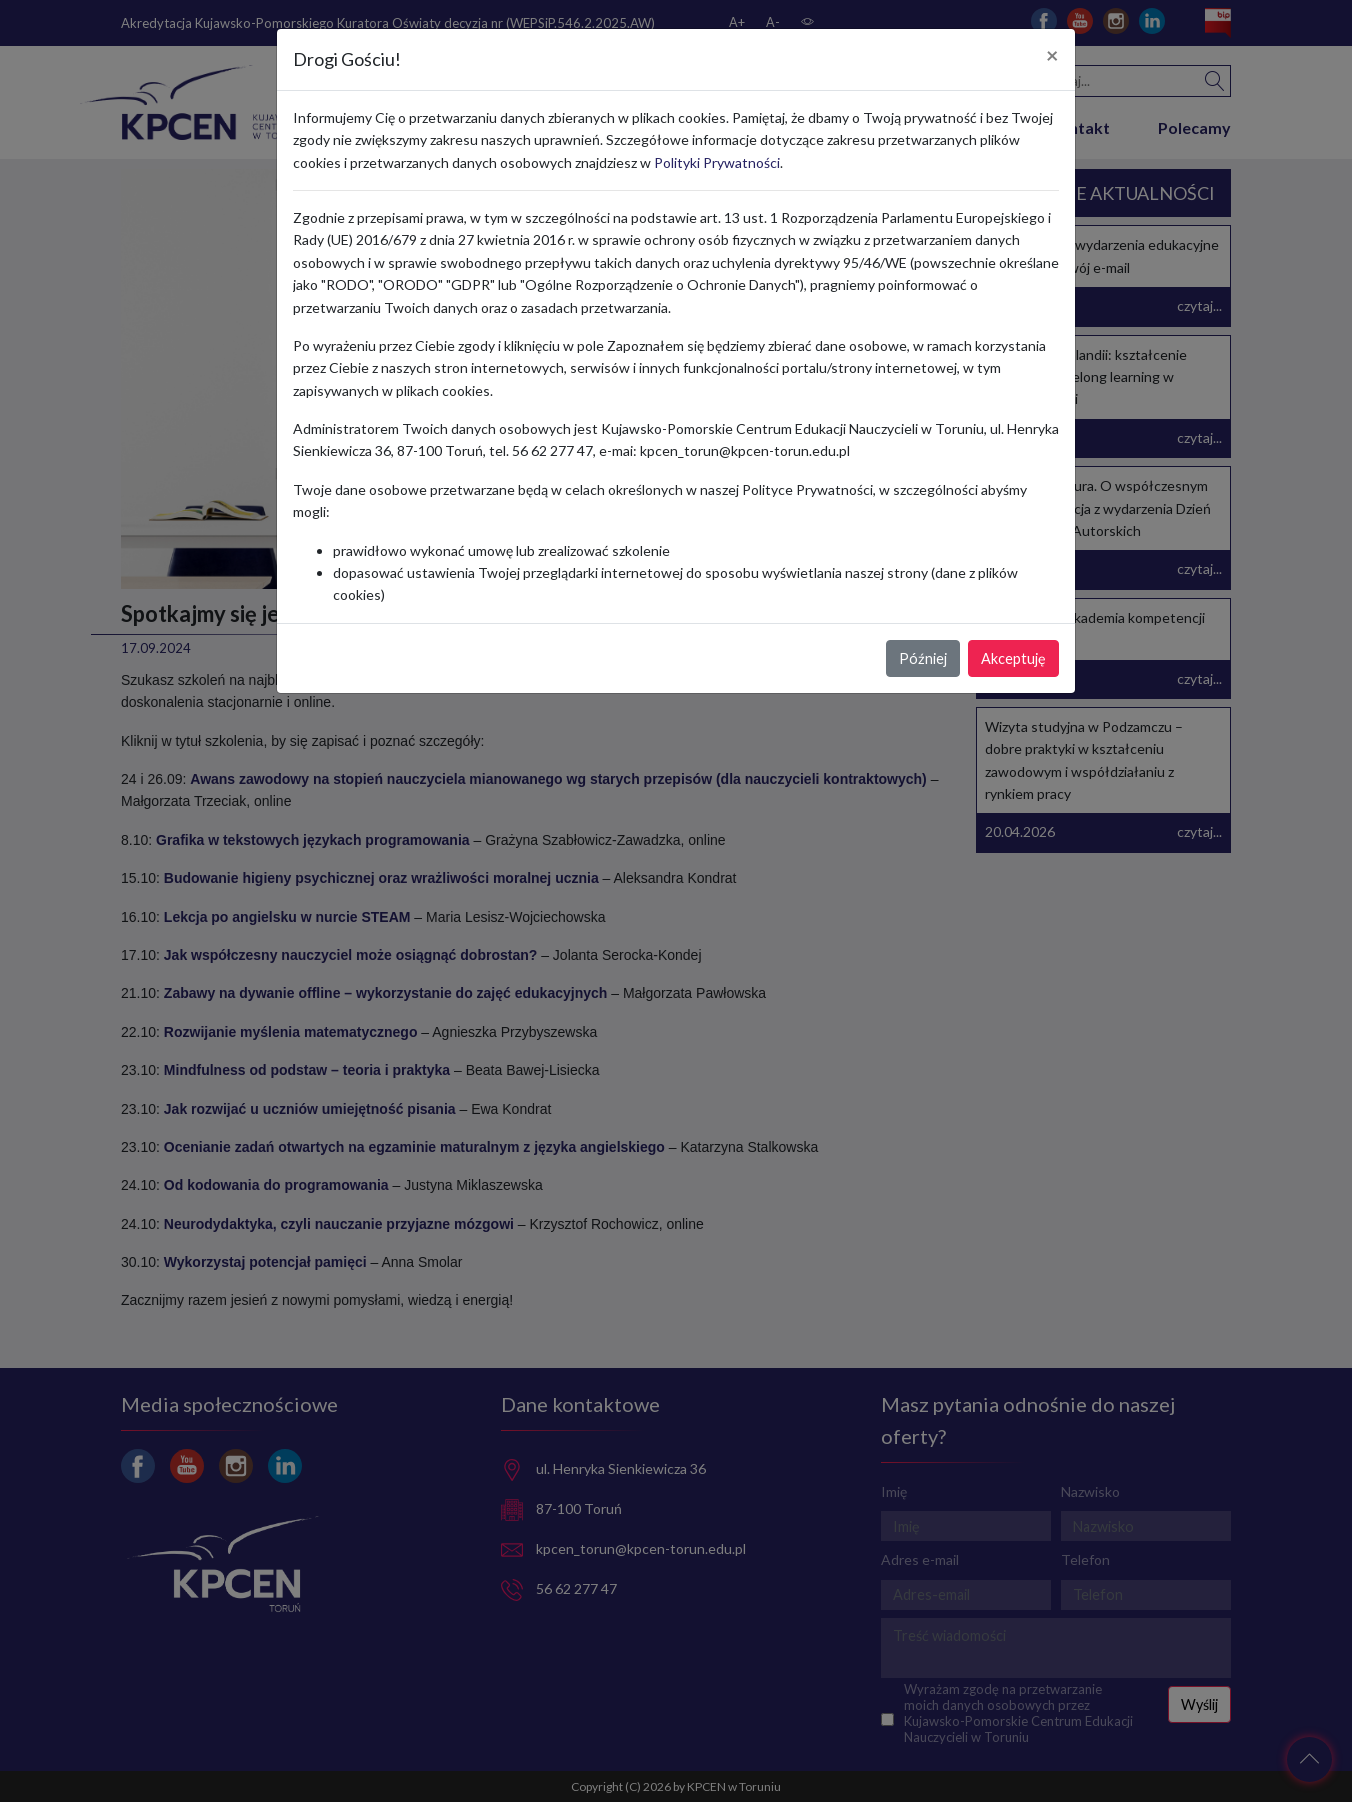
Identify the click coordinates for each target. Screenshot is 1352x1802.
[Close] (1052, 56)
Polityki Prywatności (717, 162)
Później (923, 658)
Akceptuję (1013, 658)
